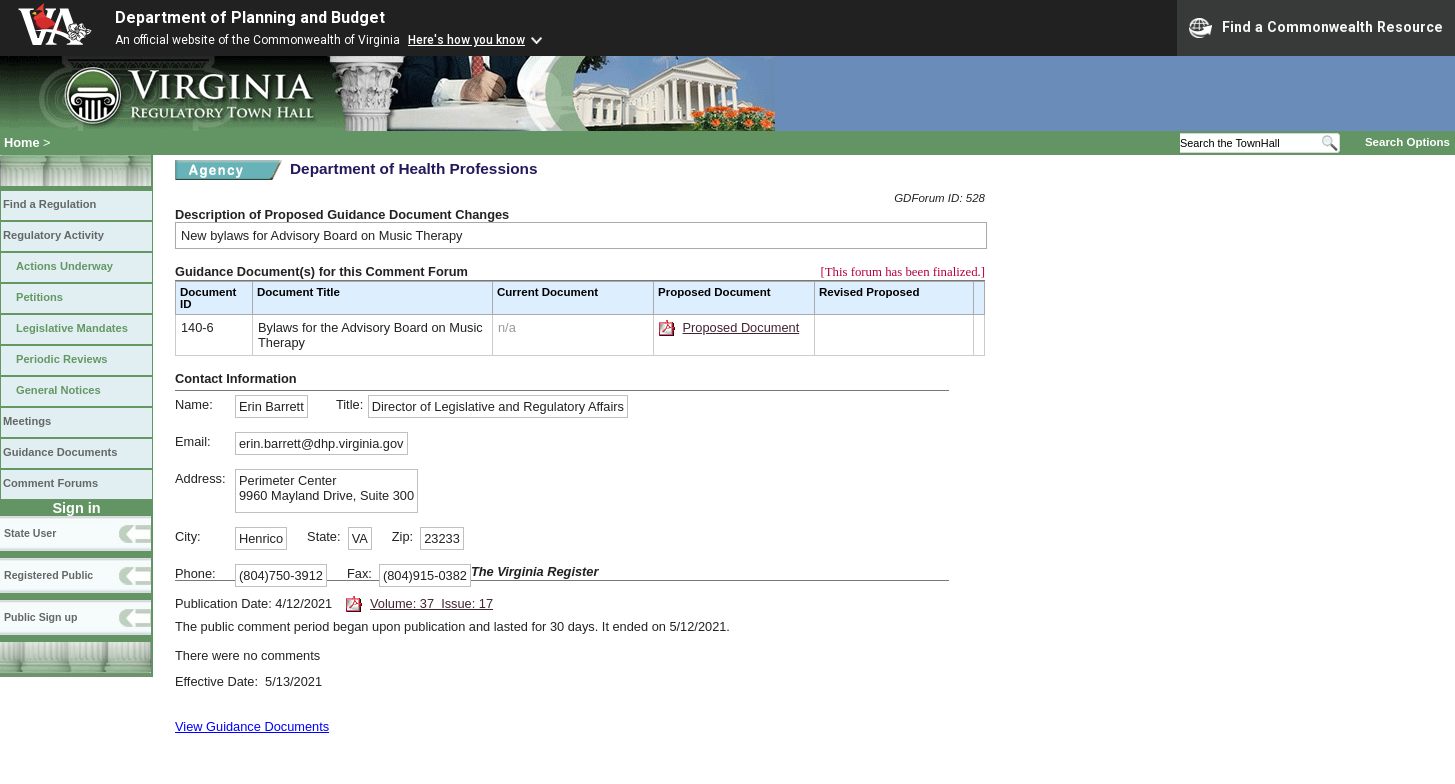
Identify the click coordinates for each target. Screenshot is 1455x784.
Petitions (39, 297)
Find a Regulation (49, 204)
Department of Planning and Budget (250, 17)
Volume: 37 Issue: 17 (431, 603)
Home (22, 142)
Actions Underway (64, 266)
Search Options (1407, 142)
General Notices (58, 390)
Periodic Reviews (62, 359)
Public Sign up (40, 617)
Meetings (27, 421)
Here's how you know (466, 40)
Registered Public (48, 575)
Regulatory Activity (53, 235)
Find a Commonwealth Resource (1316, 28)
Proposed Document (741, 327)
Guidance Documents (60, 452)
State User (30, 533)
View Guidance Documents (252, 726)
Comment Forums (50, 483)
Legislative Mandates (72, 328)
